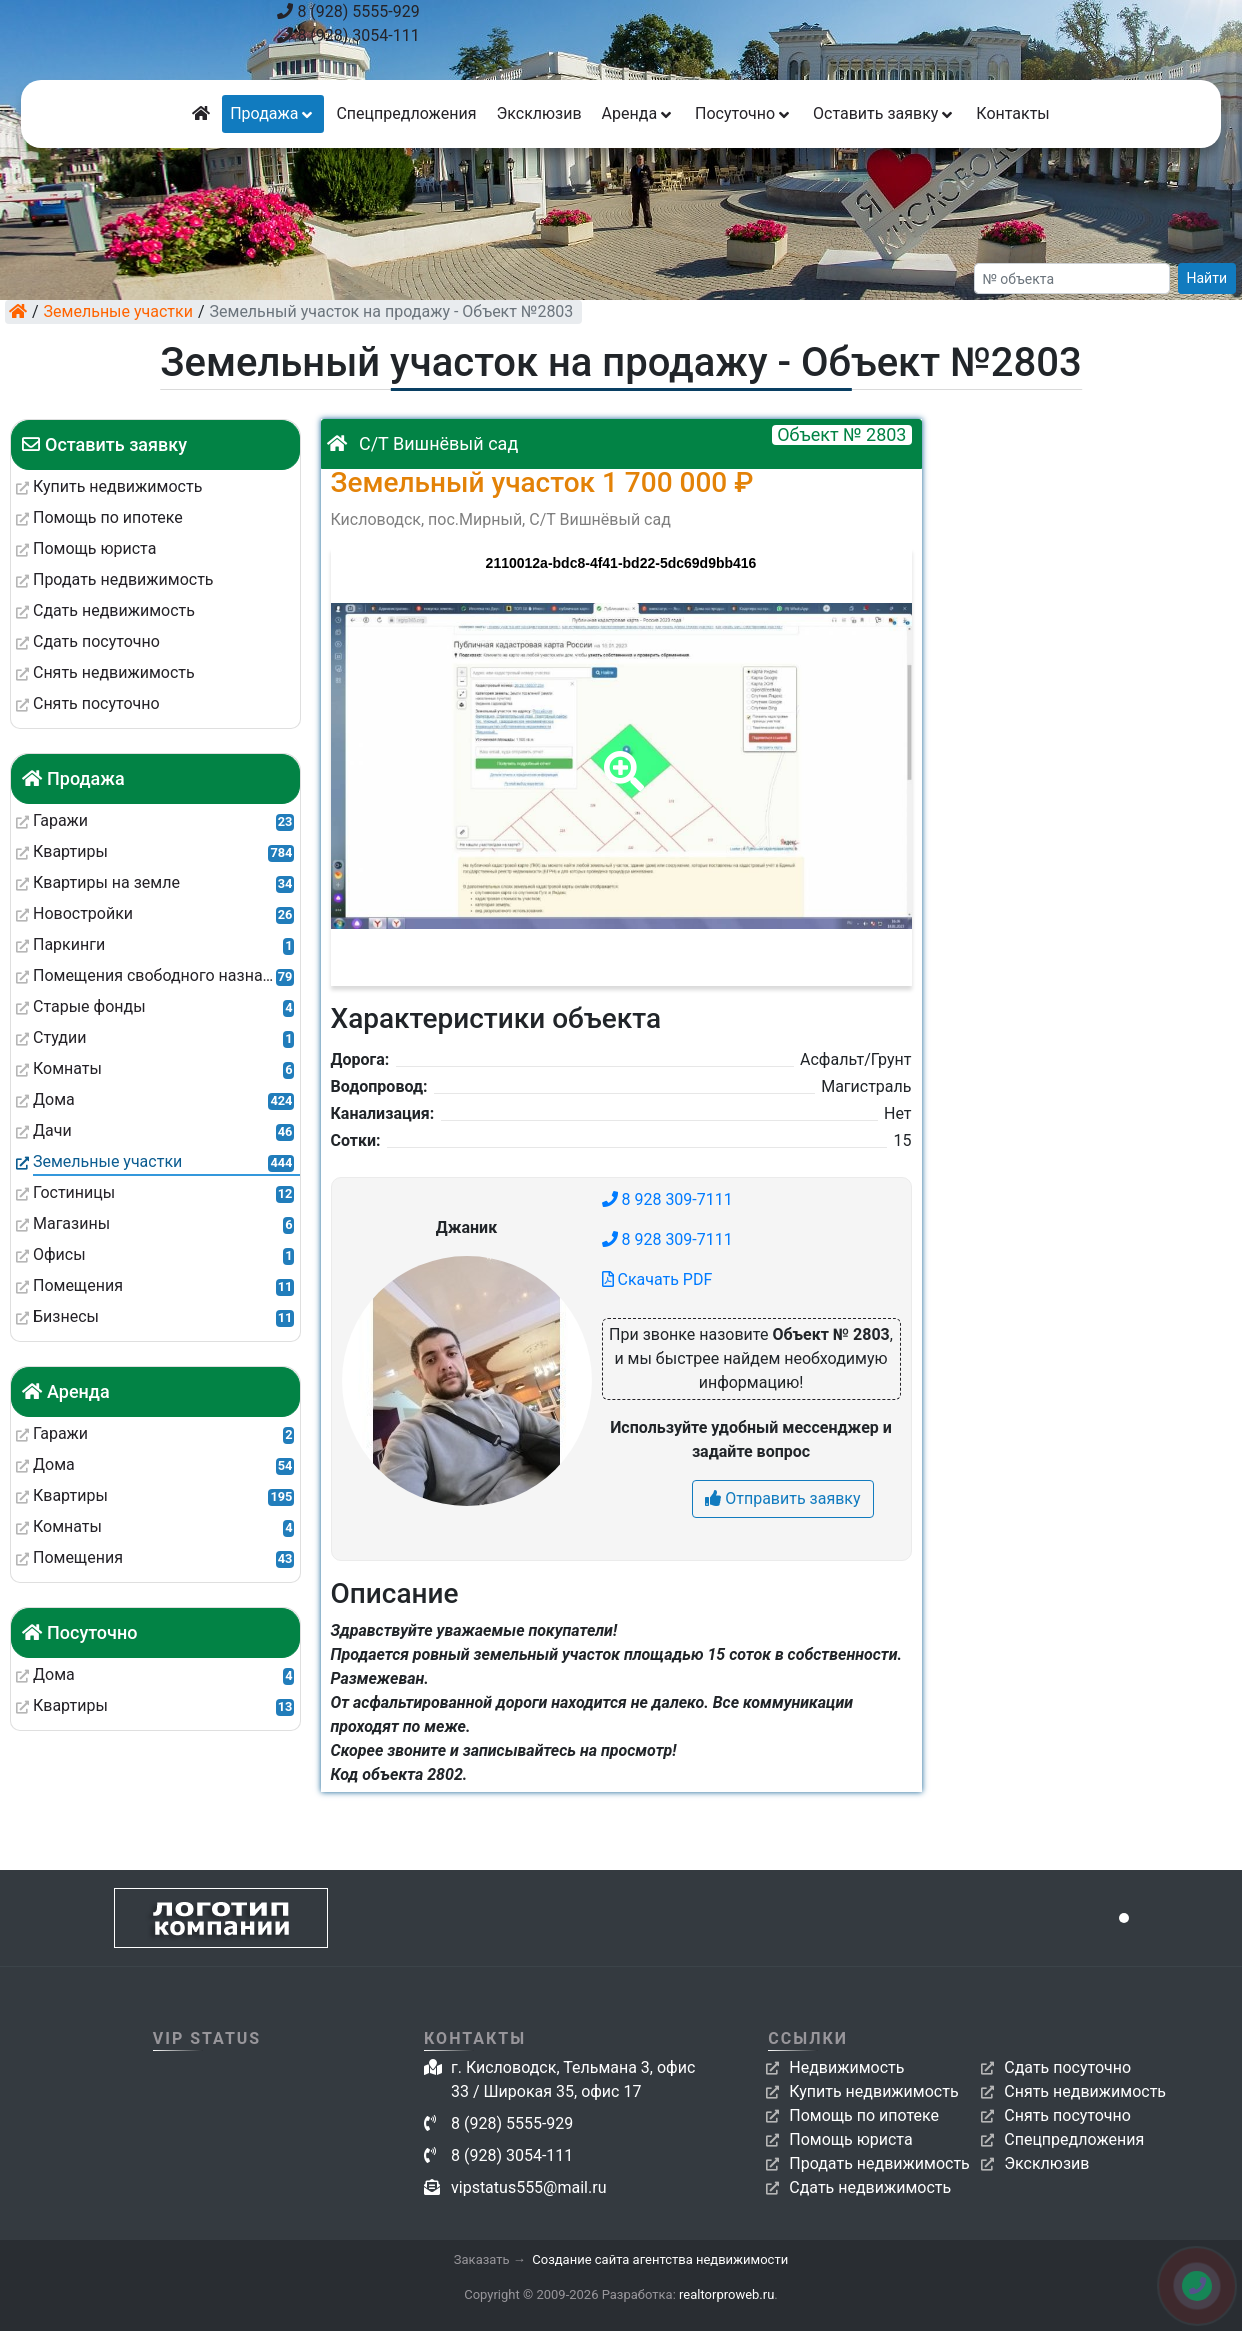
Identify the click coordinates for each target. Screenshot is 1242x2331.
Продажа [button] (273, 113)
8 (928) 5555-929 (348, 11)
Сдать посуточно (1067, 2067)
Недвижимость (846, 2067)
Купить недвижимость (873, 2091)
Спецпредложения (406, 113)
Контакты (1012, 113)
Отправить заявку (782, 1498)
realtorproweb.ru (726, 2294)
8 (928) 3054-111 (348, 35)
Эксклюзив (538, 113)
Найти (1207, 278)
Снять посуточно (1067, 2115)
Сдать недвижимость (870, 2187)
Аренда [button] (638, 113)
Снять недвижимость (1085, 2091)
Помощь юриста (850, 2139)
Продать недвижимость (879, 2163)
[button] (620, 757)
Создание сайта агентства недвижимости (660, 2259)
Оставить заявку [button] (884, 113)
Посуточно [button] (744, 113)
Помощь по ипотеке (864, 2115)
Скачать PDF (657, 1279)
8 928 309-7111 (667, 1199)
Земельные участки (118, 311)
